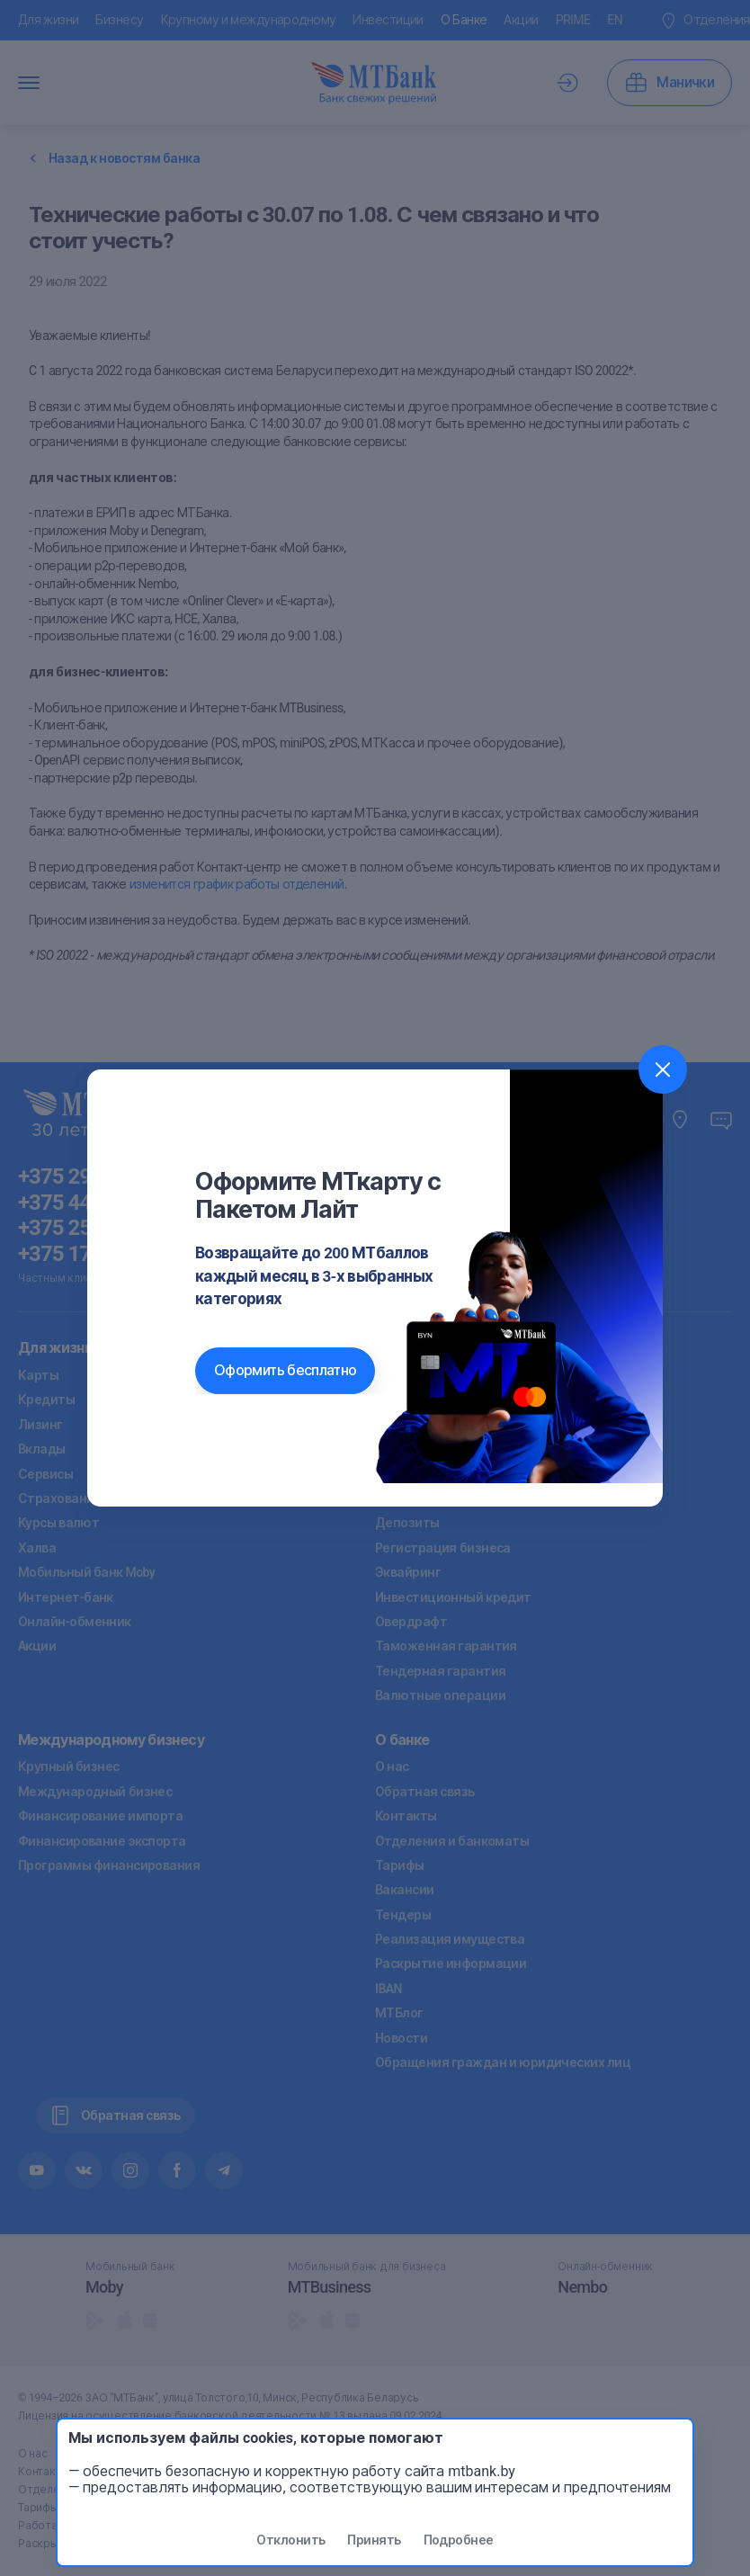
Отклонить (290, 2540)
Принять (373, 2540)
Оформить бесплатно (285, 1370)
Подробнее (459, 2540)
